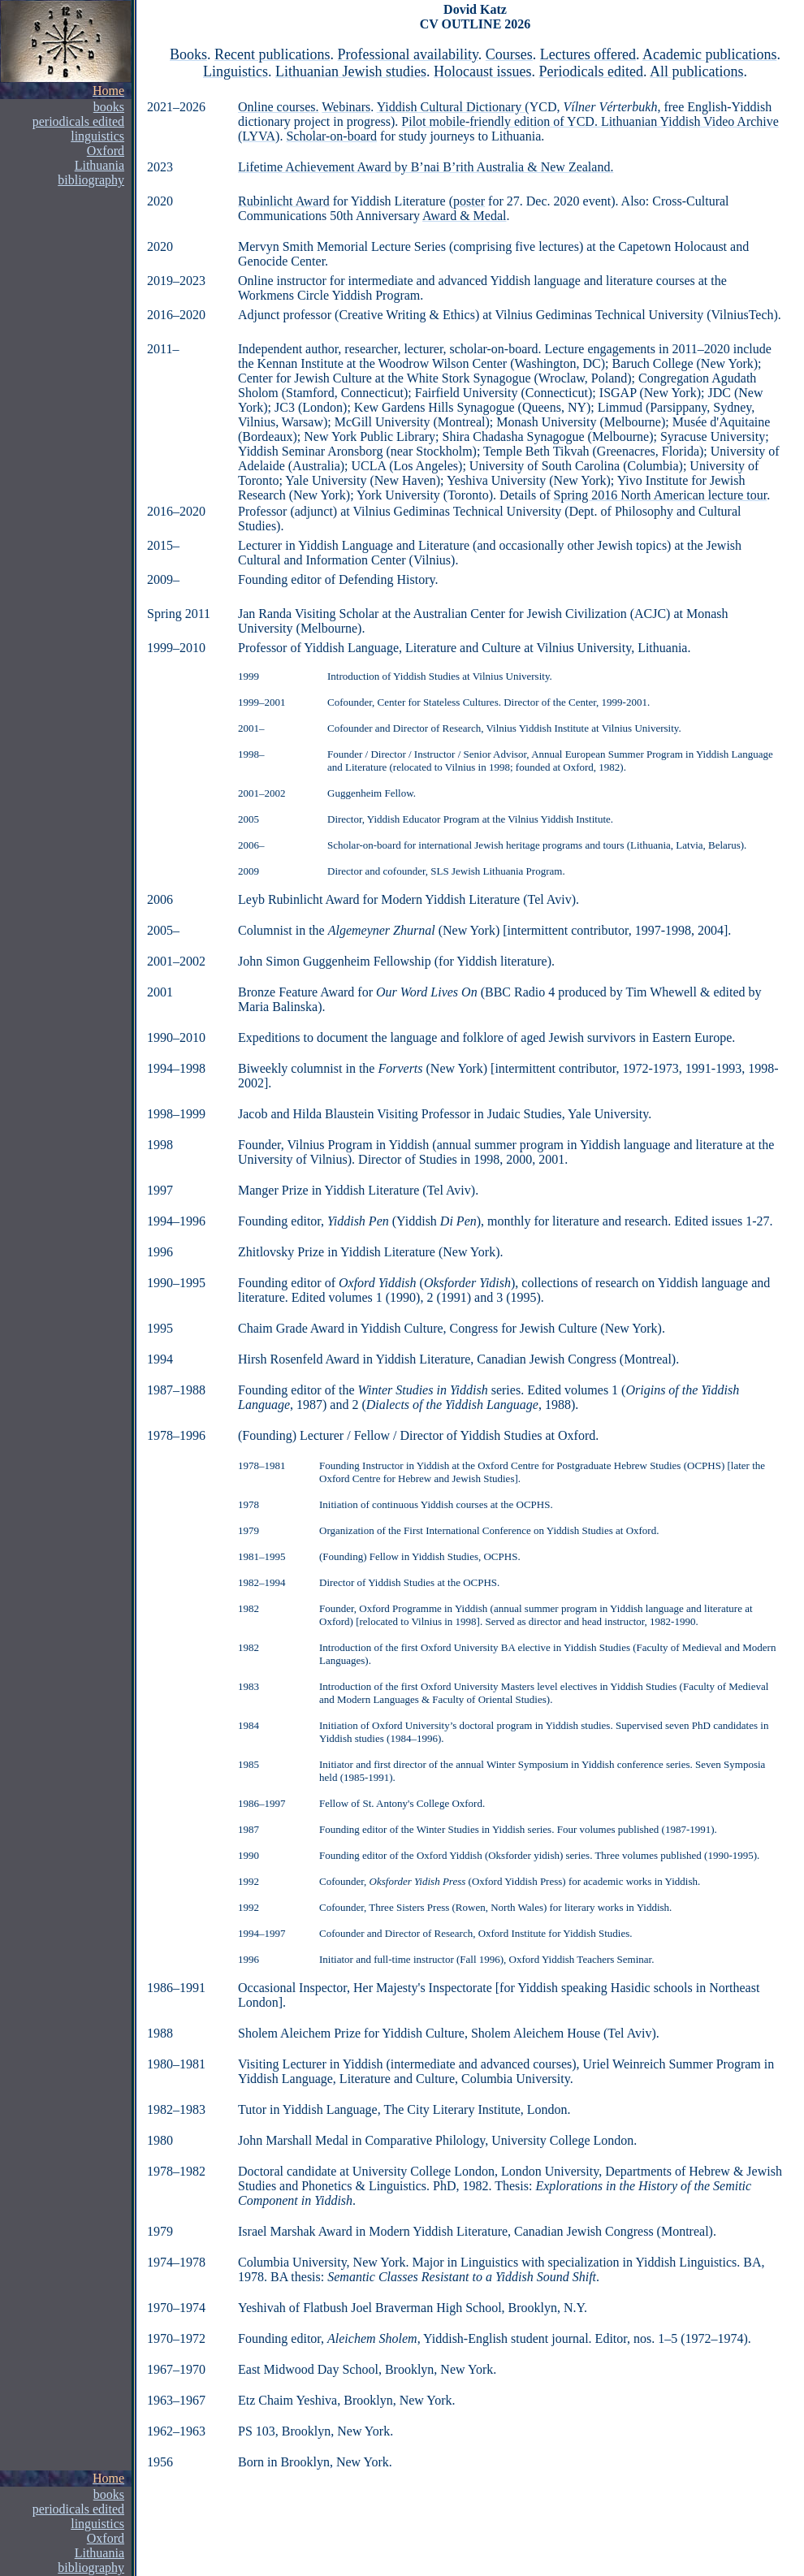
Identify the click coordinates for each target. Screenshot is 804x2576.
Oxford (105, 151)
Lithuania (99, 2553)
